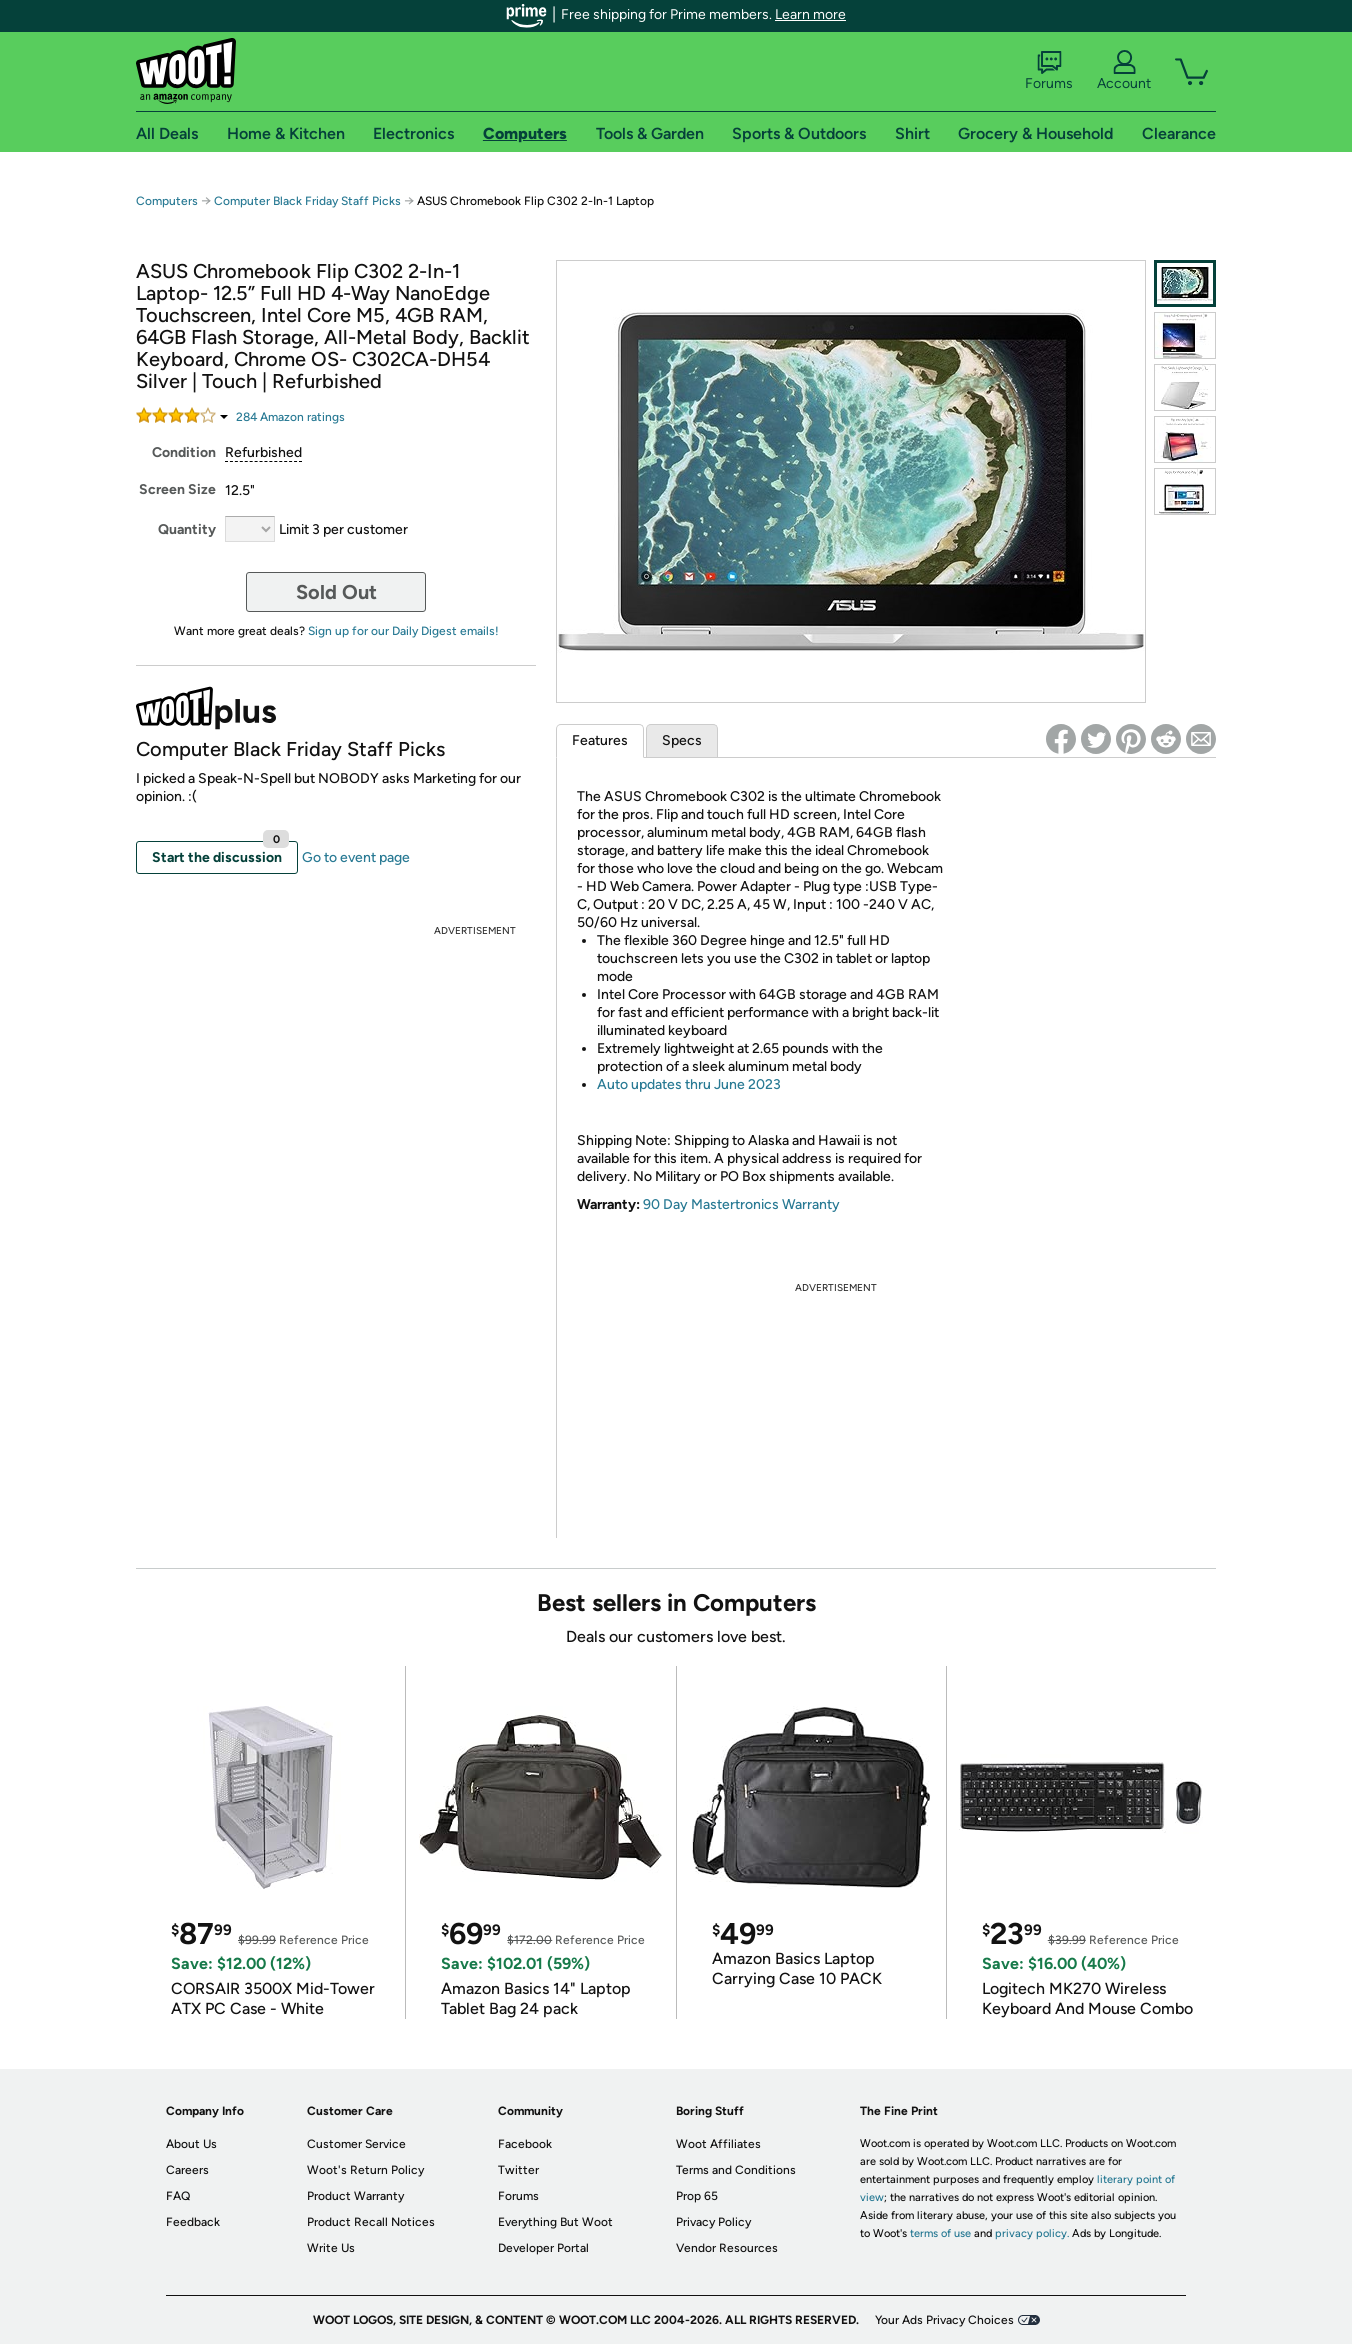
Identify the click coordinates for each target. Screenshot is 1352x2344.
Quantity (187, 529)
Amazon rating (290, 417)
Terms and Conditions (736, 2170)
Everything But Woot (555, 2222)
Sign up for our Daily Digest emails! (403, 631)
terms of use (940, 2233)
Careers (187, 2170)
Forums (1049, 71)
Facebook (525, 2144)
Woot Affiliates (718, 2144)
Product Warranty (355, 2196)
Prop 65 (697, 2196)
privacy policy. (1032, 2233)
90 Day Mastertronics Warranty (741, 1204)
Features (600, 740)
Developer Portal (543, 2248)
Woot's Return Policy (365, 2170)
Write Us (331, 2248)
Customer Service (356, 2144)
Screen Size (177, 489)
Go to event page (356, 857)
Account (1124, 71)
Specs (682, 740)
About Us (191, 2144)
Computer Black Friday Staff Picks (307, 201)
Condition (184, 452)
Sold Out (336, 592)
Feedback (193, 2222)
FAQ (178, 2196)
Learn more (810, 14)
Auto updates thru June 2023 (689, 1084)
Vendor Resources (727, 2248)
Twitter (518, 2170)
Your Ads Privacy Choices (944, 2320)
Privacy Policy (713, 2222)
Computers (167, 201)
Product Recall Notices (371, 2222)
